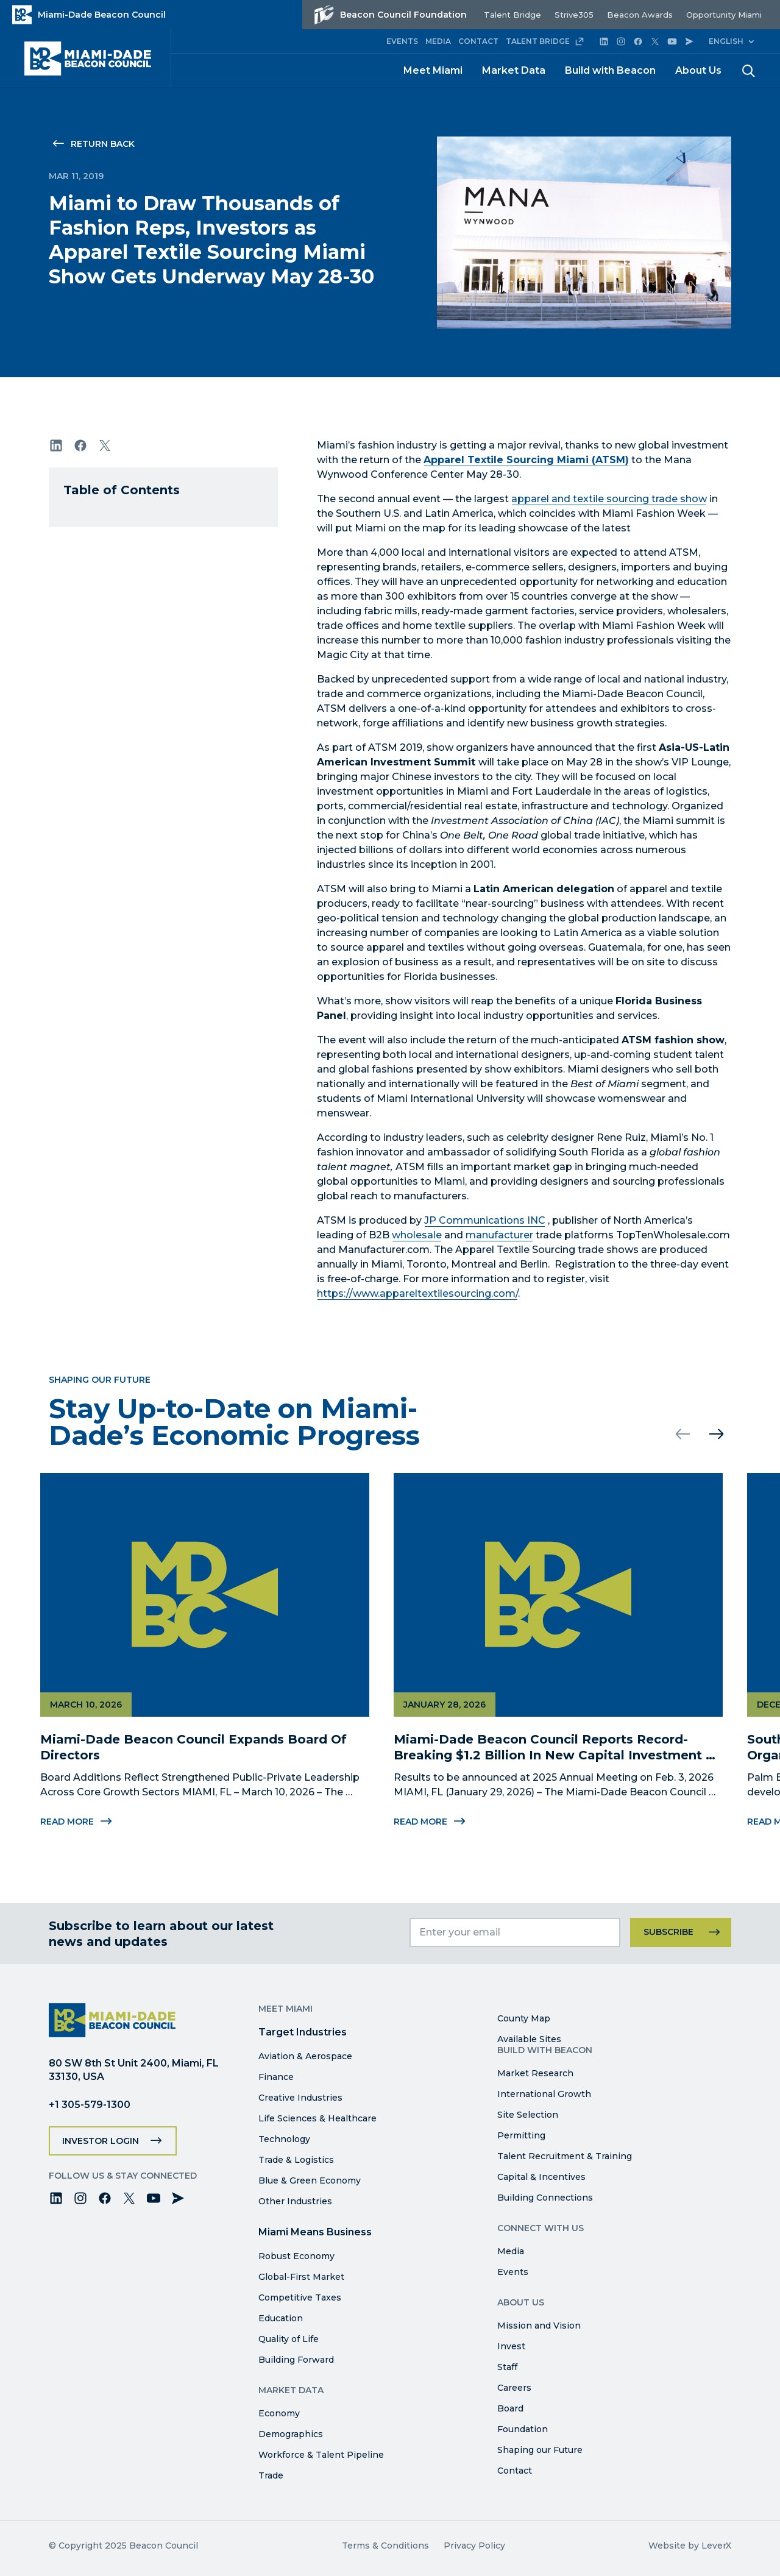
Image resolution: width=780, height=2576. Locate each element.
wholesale (417, 1235)
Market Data (513, 70)
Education (280, 2318)
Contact (514, 2470)
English (726, 41)
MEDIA (438, 41)
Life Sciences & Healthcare (317, 2118)
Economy (279, 2413)
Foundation (522, 2429)
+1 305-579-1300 (89, 2104)
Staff (507, 2366)
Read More (429, 1821)
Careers (514, 2387)
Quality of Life (288, 2338)
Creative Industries (300, 2097)
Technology (284, 2139)
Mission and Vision (539, 2325)
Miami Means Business (315, 2232)
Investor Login (100, 2140)
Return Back (103, 143)
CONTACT (478, 41)
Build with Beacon (610, 70)
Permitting (521, 2135)
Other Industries (295, 2201)
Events (512, 2271)
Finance (276, 2076)
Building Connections (545, 2197)
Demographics (290, 2434)
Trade (270, 2475)
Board (510, 2408)
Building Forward (296, 2359)
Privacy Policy (474, 2545)
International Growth (544, 2093)
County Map (523, 2018)
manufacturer (499, 1235)
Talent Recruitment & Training (564, 2156)
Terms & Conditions (385, 2545)
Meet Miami (433, 70)
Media (510, 2251)
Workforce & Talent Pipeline (321, 2454)
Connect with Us (540, 2228)
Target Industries (302, 2032)
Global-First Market (301, 2276)
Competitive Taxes (299, 2297)
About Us (698, 70)
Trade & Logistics (296, 2159)
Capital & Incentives (541, 2176)
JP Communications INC (484, 1220)
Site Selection (527, 2114)
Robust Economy (296, 2256)
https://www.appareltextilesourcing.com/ (417, 1293)
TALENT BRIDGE (545, 41)
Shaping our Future (540, 2449)
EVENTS (402, 41)
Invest (511, 2346)
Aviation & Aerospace (305, 2056)
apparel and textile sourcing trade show (609, 499)
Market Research (535, 2073)
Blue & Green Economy (309, 2180)
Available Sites (529, 2039)
